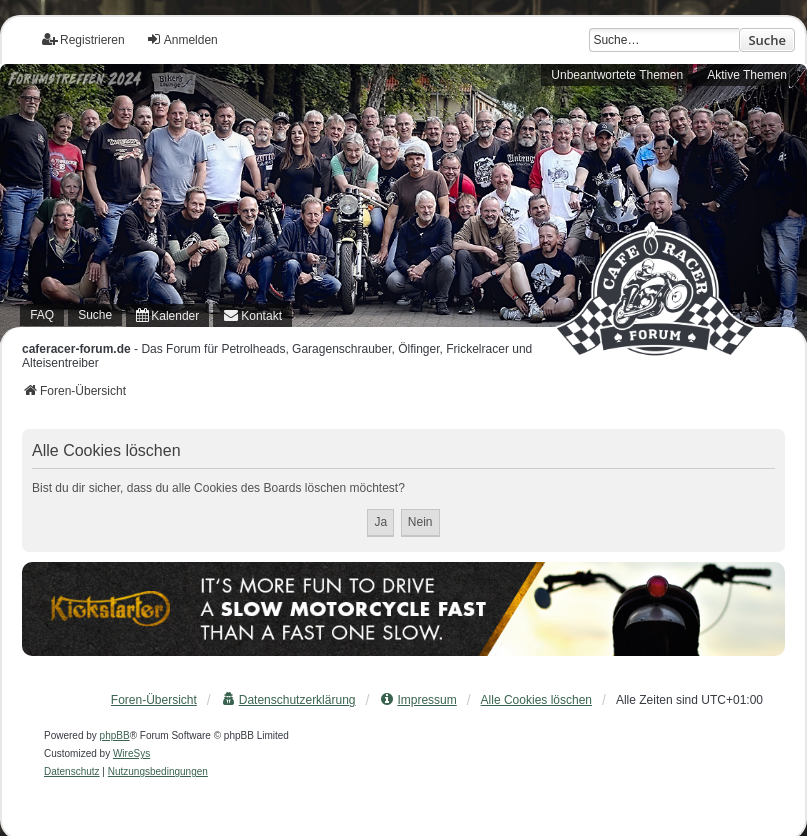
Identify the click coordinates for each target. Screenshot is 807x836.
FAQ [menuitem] (42, 315)
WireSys (131, 753)
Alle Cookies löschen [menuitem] (536, 700)
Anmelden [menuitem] (182, 39)
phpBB (115, 735)
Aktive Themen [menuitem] (747, 75)
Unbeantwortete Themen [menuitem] (617, 75)
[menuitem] (167, 315)
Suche (767, 40)
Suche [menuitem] (95, 315)
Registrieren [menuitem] (83, 39)
